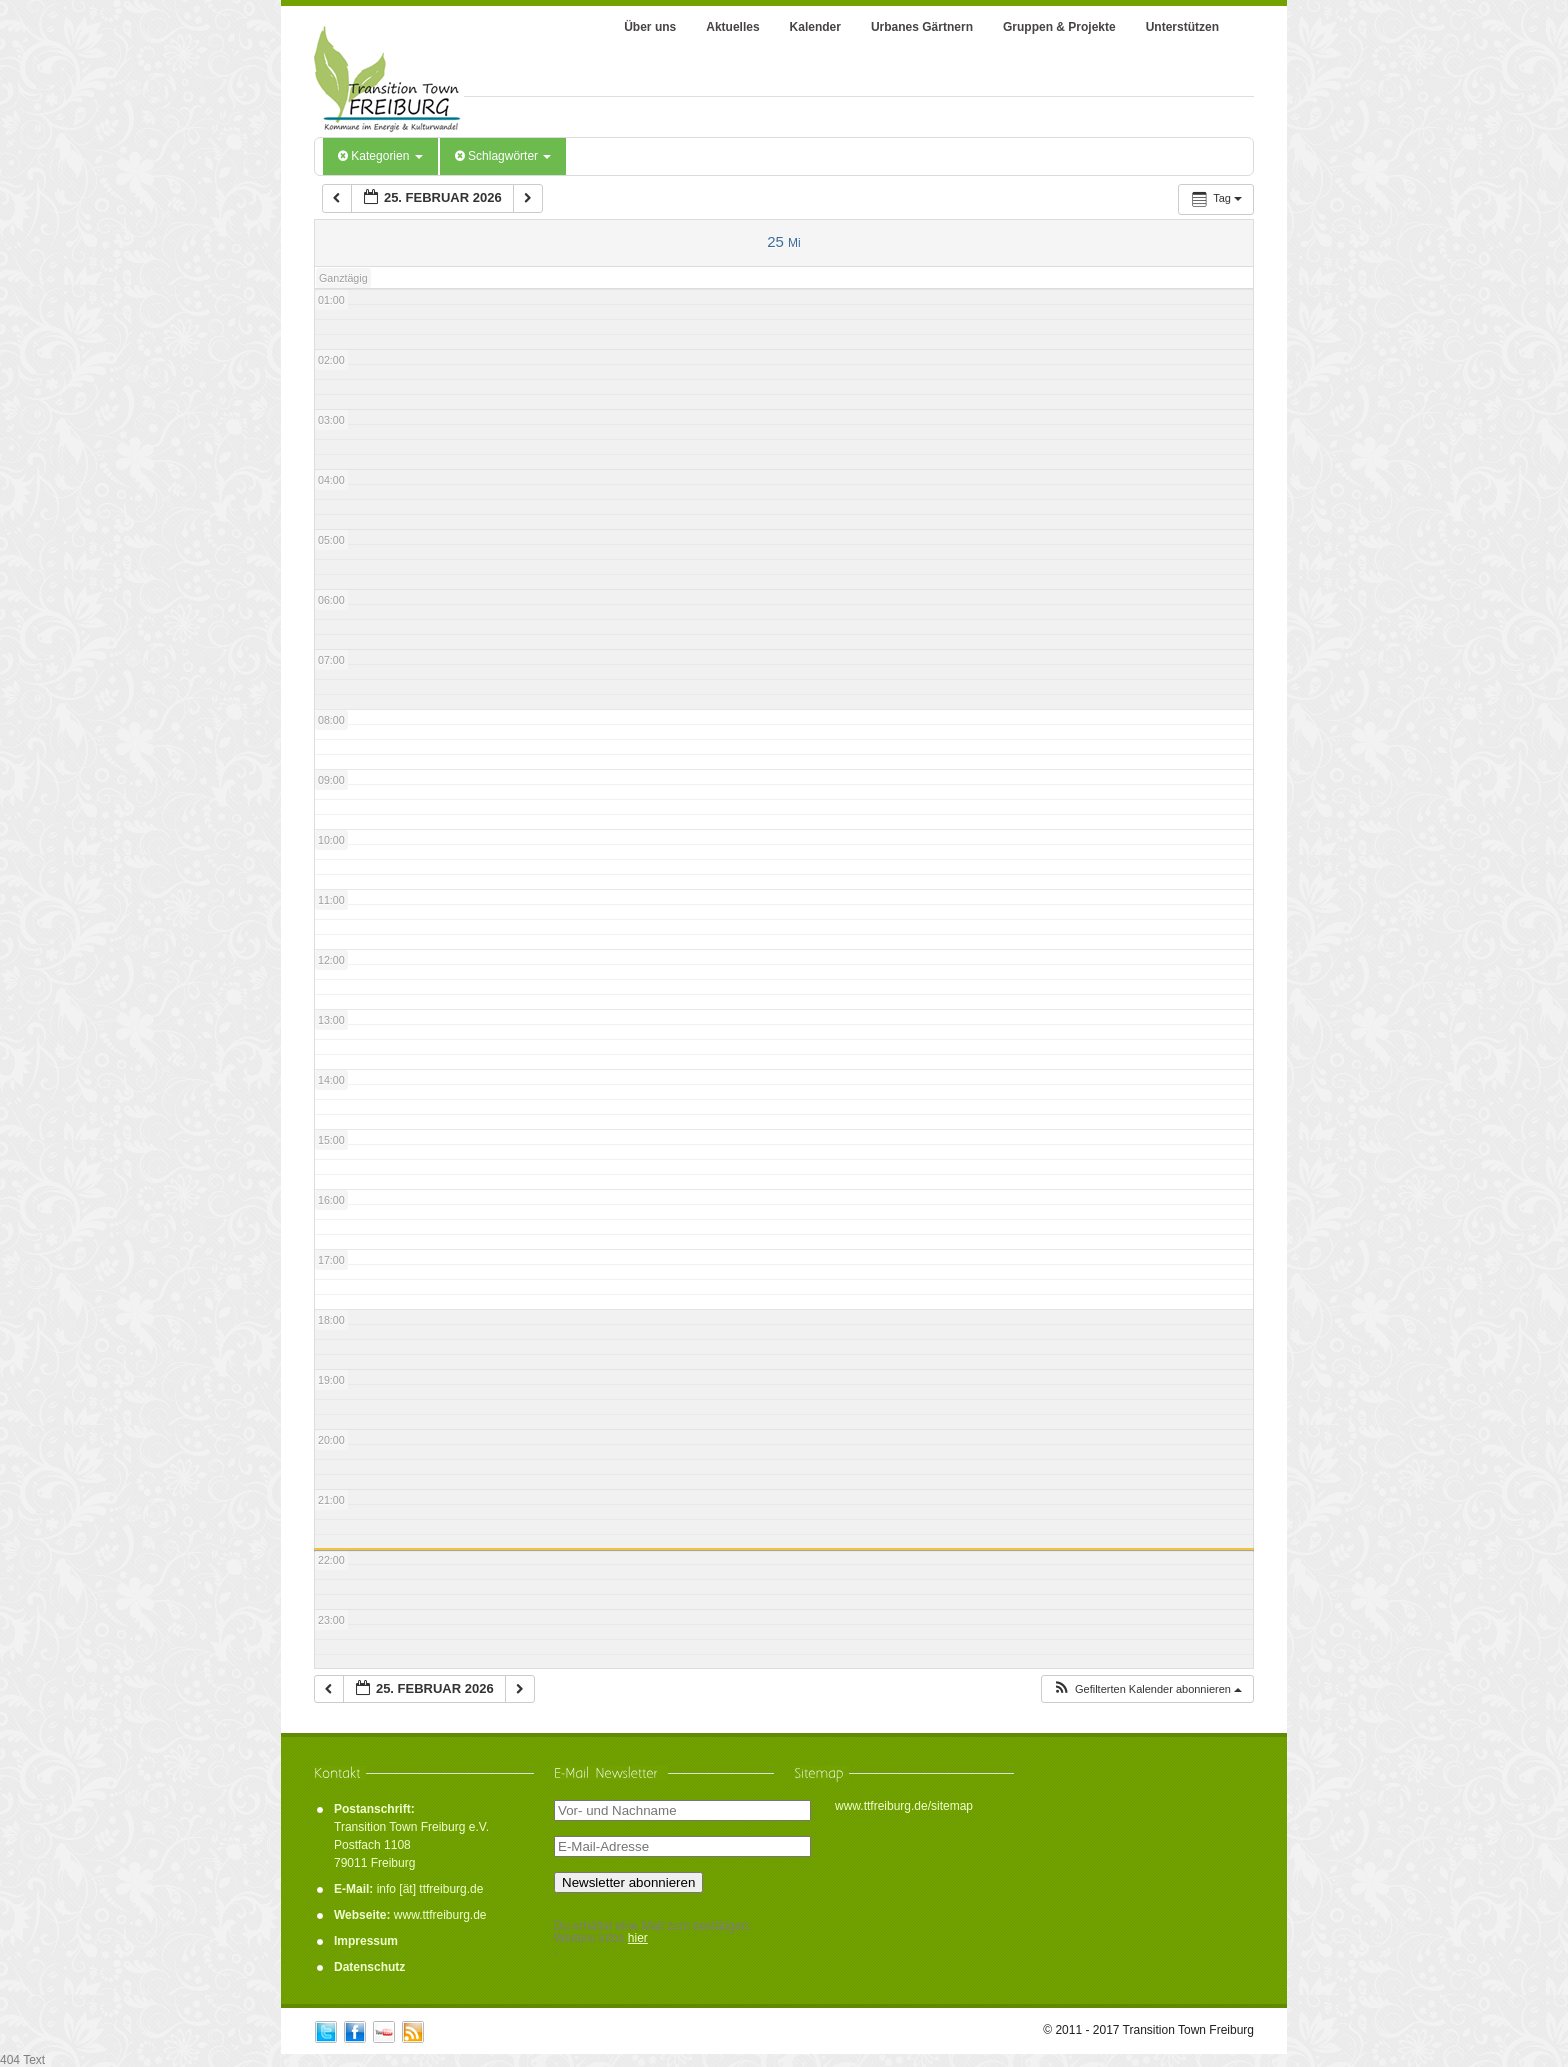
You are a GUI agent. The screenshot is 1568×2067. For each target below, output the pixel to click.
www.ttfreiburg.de (440, 1915)
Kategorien (380, 156)
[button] (1147, 1689)
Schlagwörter (503, 156)
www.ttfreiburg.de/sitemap (904, 1806)
